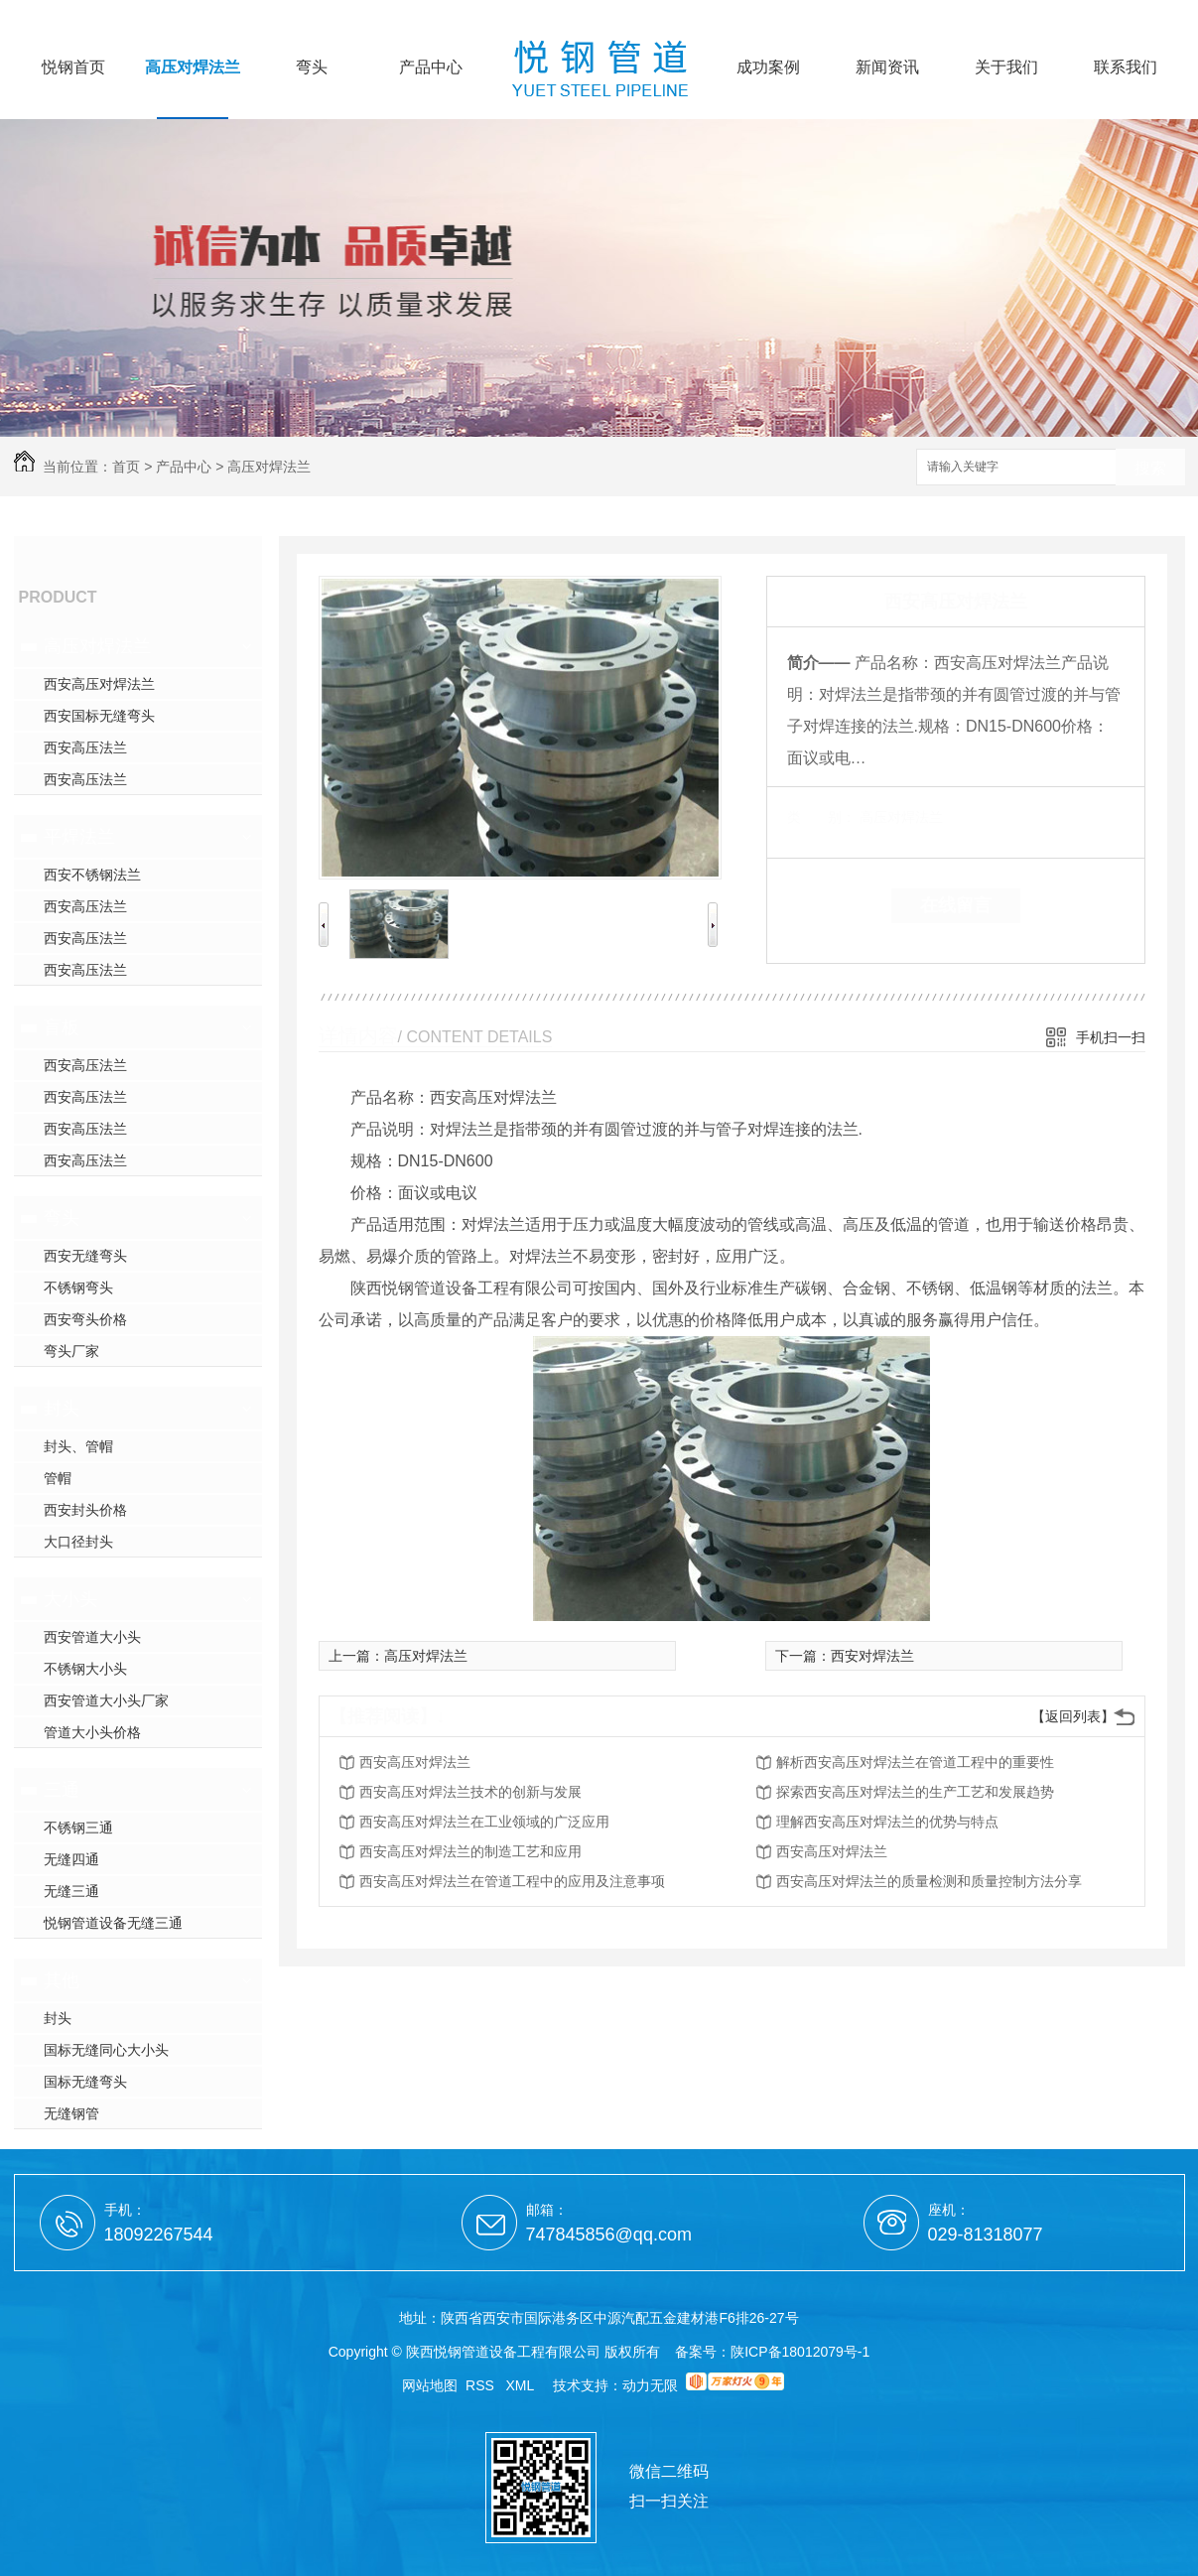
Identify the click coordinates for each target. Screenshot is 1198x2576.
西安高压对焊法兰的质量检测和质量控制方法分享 (929, 1881)
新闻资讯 (887, 67)
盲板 (61, 1027)
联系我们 (1125, 67)
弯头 (312, 67)
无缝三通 (71, 1891)
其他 (61, 1980)
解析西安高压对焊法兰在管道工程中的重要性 (915, 1762)
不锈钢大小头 (85, 1669)
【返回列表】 (1073, 1716)
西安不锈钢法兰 (92, 874)
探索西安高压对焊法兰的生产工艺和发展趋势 (915, 1792)
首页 (126, 467)
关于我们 (1006, 67)
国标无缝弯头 (85, 2082)
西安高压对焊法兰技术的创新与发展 (470, 1792)
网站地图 (430, 2385)
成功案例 (768, 67)
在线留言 (956, 905)
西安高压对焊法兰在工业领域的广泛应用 (484, 1822)
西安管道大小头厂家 (106, 1700)
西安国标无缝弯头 (99, 716)
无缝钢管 (71, 2113)
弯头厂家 (71, 1351)
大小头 (70, 1599)
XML (522, 2385)
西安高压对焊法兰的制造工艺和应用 (470, 1851)
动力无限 (650, 2385)
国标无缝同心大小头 (106, 2050)
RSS (482, 2385)
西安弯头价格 (85, 1319)
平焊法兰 (79, 837)
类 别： (821, 817)
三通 (61, 1790)
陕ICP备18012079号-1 (800, 2352)
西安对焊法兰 (872, 1656)
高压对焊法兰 (192, 67)
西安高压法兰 (85, 747)
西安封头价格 (85, 1510)
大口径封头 (78, 1542)
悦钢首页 (73, 67)
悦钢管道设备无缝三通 (113, 1923)
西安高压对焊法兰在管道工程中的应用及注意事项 (512, 1881)
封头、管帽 (78, 1446)
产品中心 (431, 67)
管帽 (57, 1478)
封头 (61, 1409)
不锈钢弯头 (78, 1287)
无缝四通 (71, 1859)
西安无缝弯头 (85, 1256)
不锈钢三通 (78, 1827)
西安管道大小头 (92, 1637)
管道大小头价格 (92, 1732)
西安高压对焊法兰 (99, 684)
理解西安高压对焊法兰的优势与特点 (887, 1822)
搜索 (1150, 468)
